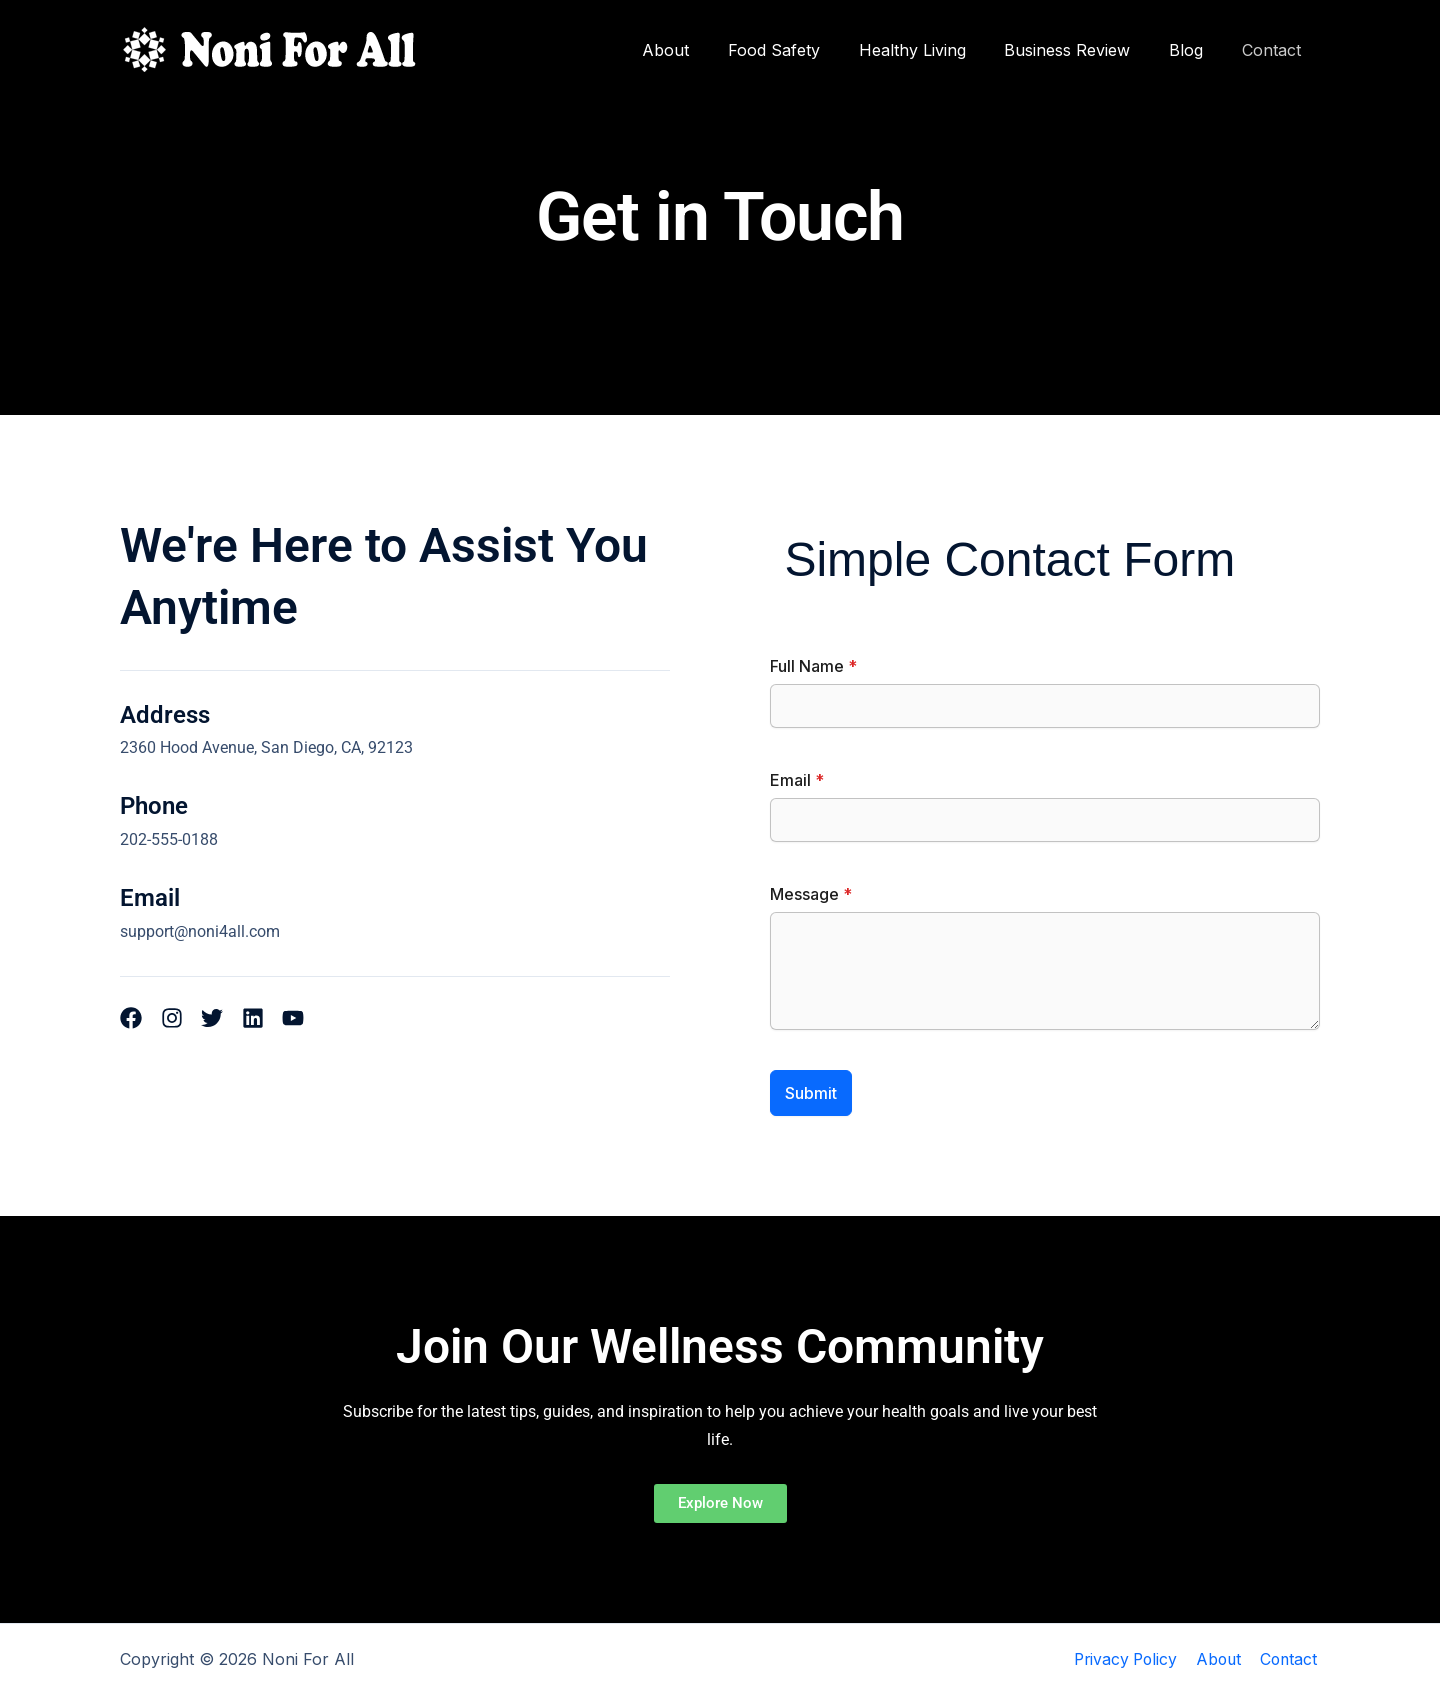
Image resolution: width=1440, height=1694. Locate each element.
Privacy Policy (1128, 1659)
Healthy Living (935, 50)
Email (797, 780)
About (702, 50)
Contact (1274, 50)
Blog (1196, 50)
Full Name (813, 666)
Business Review (1084, 50)
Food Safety (804, 50)
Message (811, 894)
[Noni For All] (270, 48)
